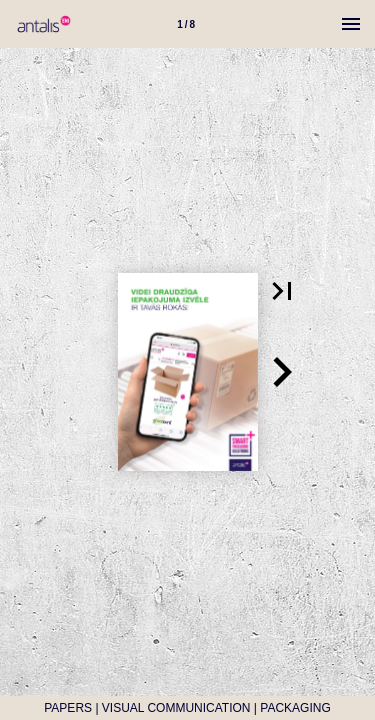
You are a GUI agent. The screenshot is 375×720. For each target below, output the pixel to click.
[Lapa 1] (186, 24)
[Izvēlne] (351, 24)
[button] (282, 291)
